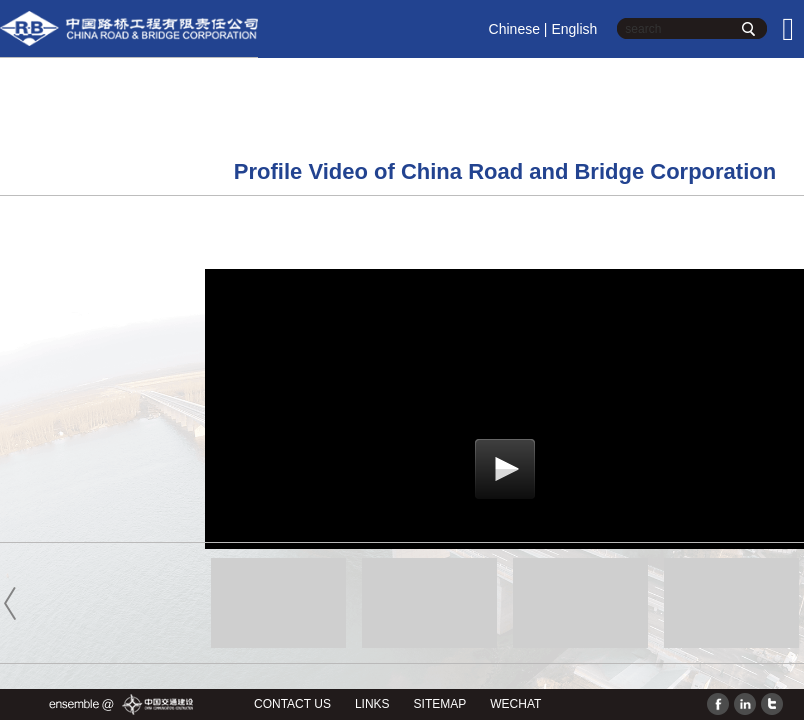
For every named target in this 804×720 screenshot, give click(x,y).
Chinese (514, 29)
